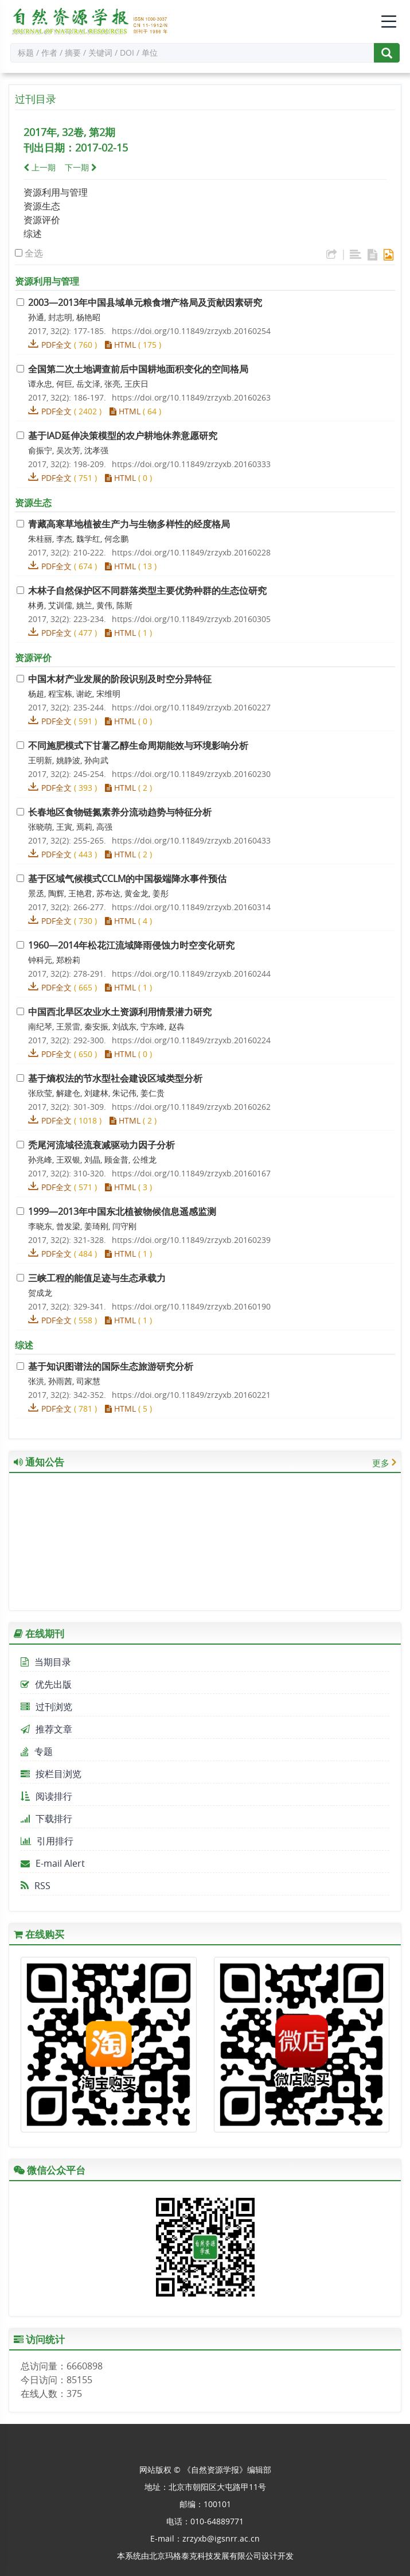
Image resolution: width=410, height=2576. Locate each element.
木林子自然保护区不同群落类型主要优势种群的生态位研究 (147, 590)
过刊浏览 (46, 1706)
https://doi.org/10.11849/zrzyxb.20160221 (191, 1394)
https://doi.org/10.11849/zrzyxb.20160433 (191, 840)
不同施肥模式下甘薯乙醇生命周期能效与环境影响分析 (138, 745)
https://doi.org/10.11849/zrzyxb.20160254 (191, 330)
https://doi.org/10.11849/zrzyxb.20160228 (191, 552)
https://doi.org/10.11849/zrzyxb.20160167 (191, 1173)
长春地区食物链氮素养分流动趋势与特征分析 (120, 812)
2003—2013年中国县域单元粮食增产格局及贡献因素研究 (145, 302)
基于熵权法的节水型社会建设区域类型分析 (115, 1078)
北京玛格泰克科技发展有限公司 (205, 2555)
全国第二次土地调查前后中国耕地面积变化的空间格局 (138, 369)
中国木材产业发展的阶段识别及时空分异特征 (120, 679)
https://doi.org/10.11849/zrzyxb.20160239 (191, 1239)
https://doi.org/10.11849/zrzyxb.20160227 (191, 707)
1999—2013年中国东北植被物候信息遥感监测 (122, 1211)
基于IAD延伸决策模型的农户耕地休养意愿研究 (122, 435)
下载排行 (46, 1818)
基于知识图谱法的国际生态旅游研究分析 (110, 1366)
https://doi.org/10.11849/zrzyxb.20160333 (191, 464)
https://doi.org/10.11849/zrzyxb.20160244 (191, 973)
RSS (35, 1885)
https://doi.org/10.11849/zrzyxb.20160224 (191, 1040)
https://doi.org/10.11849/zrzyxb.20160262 (191, 1106)
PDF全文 (56, 344)
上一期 (40, 167)
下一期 (81, 167)
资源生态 (42, 206)
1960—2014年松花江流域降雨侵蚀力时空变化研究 (131, 945)
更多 (380, 1462)
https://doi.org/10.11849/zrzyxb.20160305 (191, 618)
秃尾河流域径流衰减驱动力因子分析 (101, 1145)
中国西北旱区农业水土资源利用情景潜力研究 (120, 1011)
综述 (33, 233)
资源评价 (42, 219)
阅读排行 (46, 1796)
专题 (37, 1751)
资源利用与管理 (56, 192)
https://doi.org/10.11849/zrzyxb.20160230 (191, 773)
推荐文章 (46, 1729)
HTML (120, 344)
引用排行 (47, 1841)
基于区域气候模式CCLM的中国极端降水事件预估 (127, 878)
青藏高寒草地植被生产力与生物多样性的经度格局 (129, 524)
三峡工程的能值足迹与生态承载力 (97, 1278)
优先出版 (46, 1684)
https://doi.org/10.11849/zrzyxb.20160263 (191, 397)
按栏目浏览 (51, 1773)
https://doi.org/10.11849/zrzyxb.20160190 (191, 1306)
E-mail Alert (53, 1863)
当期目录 (46, 1662)
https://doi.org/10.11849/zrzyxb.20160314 (191, 907)
